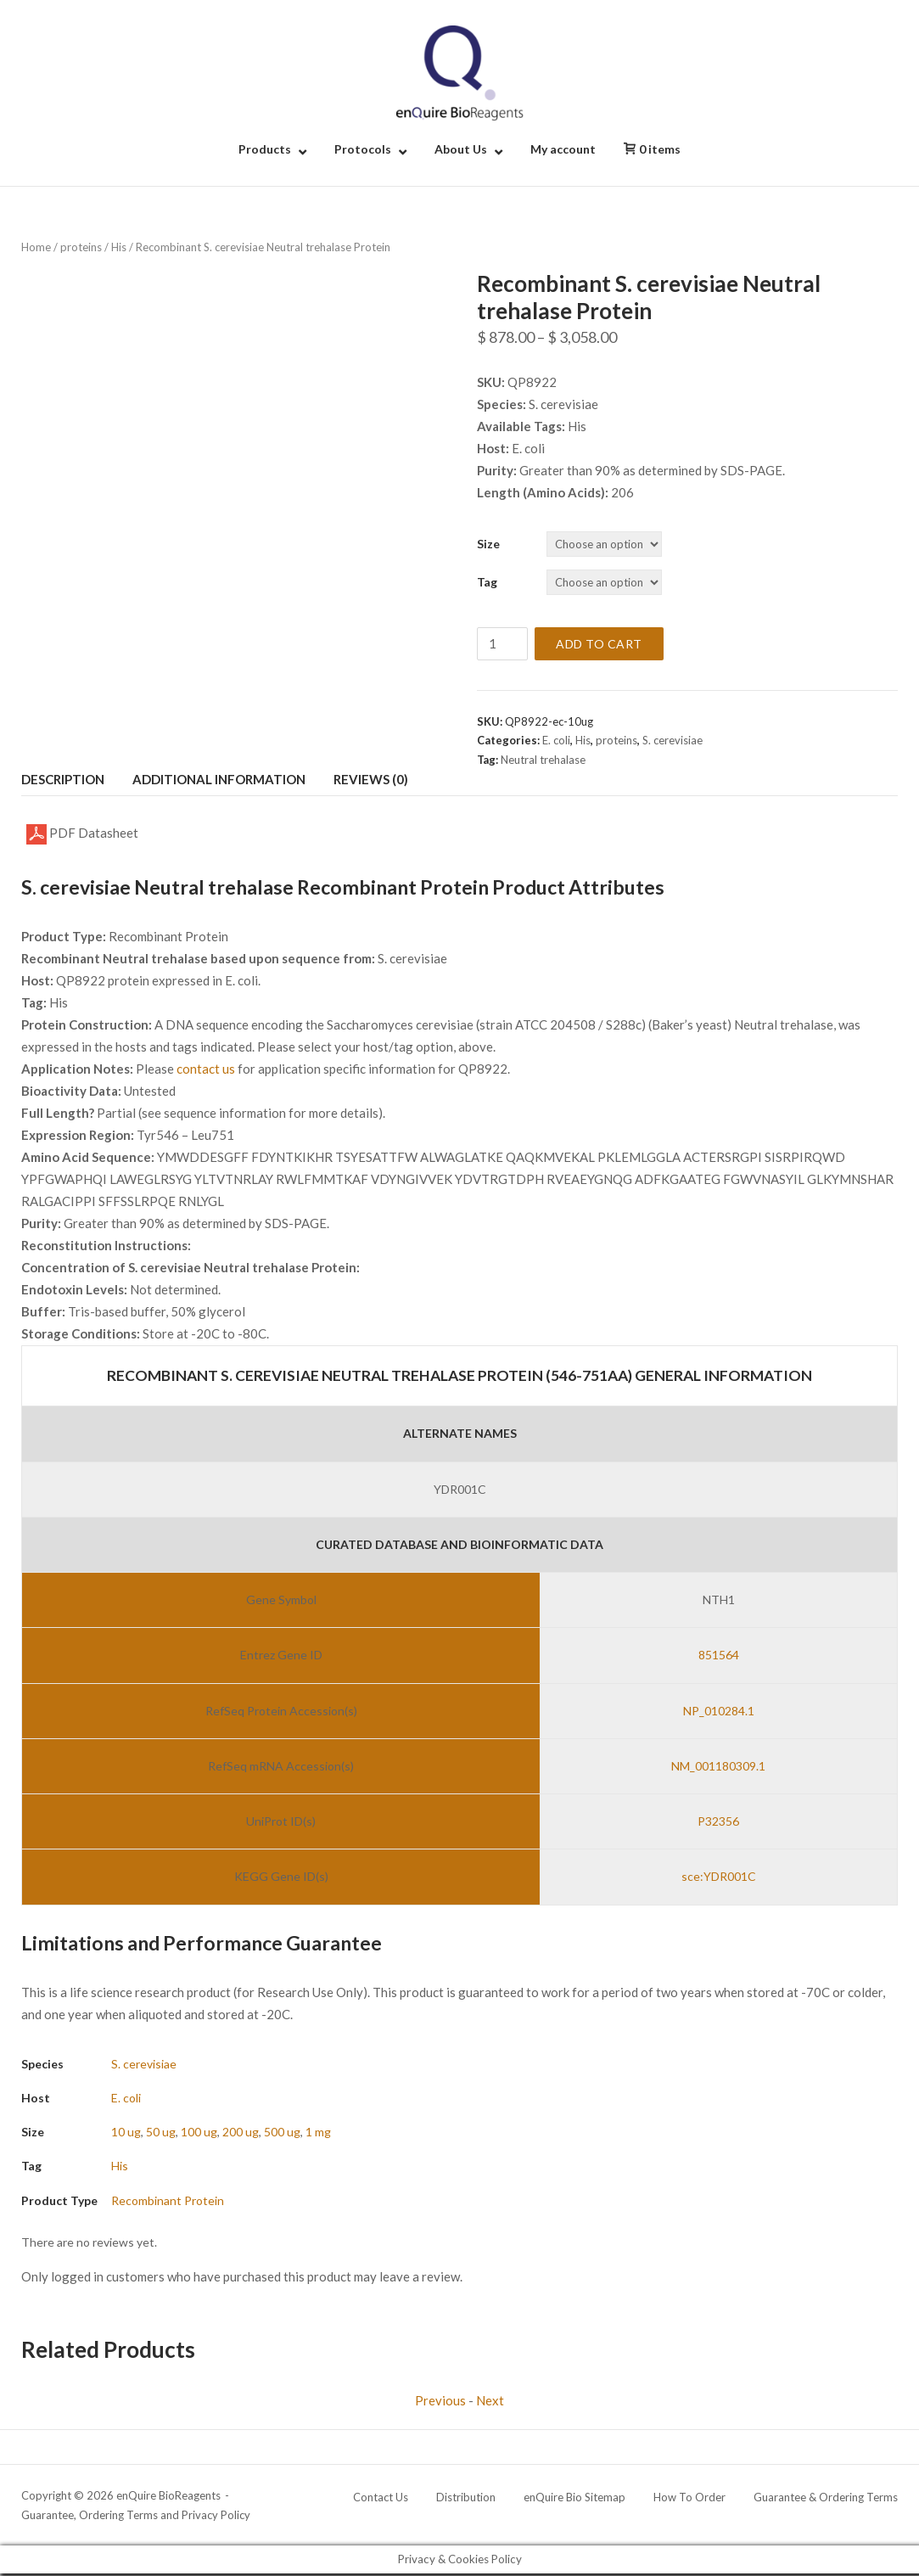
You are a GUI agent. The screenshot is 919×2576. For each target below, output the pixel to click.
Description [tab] (62, 779)
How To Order (689, 2497)
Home (36, 247)
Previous (440, 2400)
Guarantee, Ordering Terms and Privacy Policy (135, 2515)
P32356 (718, 1821)
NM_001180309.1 (718, 1766)
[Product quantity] (502, 643)
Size (488, 543)
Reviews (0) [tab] (370, 779)
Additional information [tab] (218, 779)
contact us (206, 1068)
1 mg (318, 2131)
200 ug (240, 2131)
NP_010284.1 (718, 1710)
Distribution (466, 2497)
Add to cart (599, 644)
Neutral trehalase (543, 759)
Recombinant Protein (167, 2200)
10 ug (126, 2131)
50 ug (161, 2131)
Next (490, 2400)
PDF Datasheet (82, 834)
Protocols (362, 149)
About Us (460, 149)
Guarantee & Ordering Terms (826, 2497)
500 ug (282, 2131)
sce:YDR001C (718, 1876)
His (118, 247)
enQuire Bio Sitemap (574, 2497)
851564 (718, 1654)
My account (563, 149)
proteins (81, 247)
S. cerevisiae (672, 740)
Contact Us (380, 2497)
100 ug (199, 2131)
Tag (487, 582)
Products (264, 149)
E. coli (556, 740)
